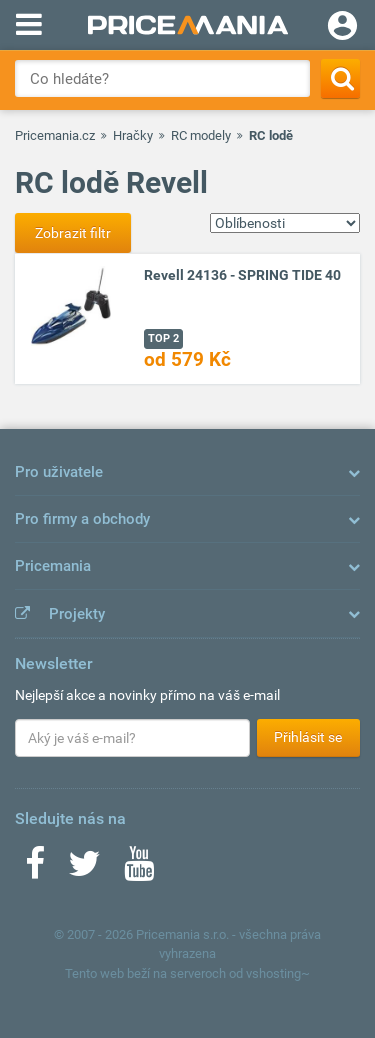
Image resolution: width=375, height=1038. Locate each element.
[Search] (340, 78)
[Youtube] (139, 870)
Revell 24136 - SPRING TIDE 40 (242, 275)
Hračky (133, 135)
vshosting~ (278, 973)
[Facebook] (35, 870)
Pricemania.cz (55, 135)
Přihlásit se (308, 737)
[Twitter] (84, 870)
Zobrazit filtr (73, 233)
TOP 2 (163, 338)
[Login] (342, 28)
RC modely (201, 135)
